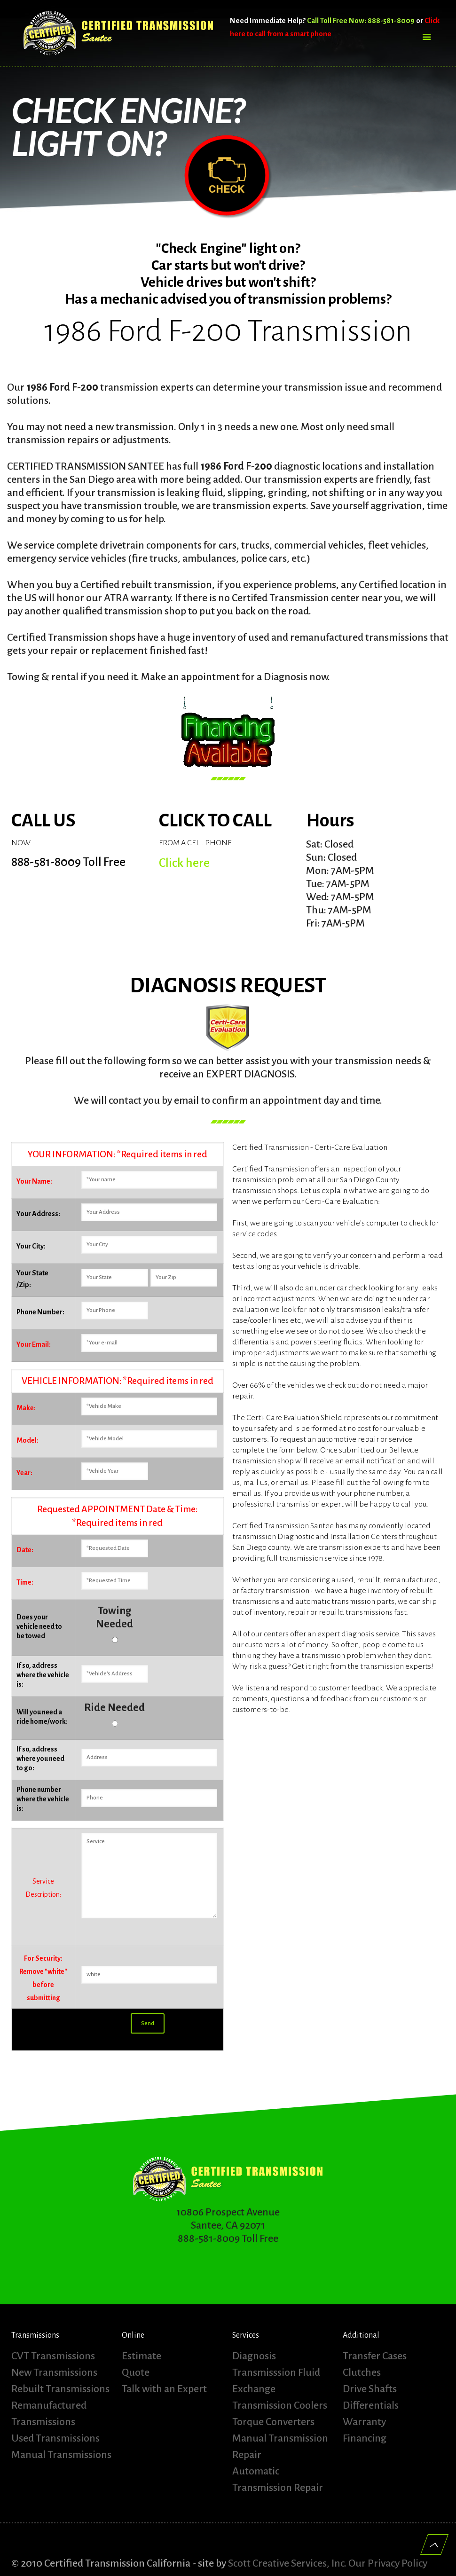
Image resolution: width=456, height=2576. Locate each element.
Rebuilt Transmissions (60, 2389)
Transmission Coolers (279, 2405)
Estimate (141, 2356)
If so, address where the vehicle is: (42, 1675)
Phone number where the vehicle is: (42, 1799)
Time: (24, 1582)
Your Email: (33, 1344)
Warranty (364, 2421)
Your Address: (38, 1213)
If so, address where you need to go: (40, 1758)
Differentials (371, 2405)
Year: (24, 1472)
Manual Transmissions (61, 2454)
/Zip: (23, 1284)
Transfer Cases (375, 2356)
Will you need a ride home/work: (42, 1716)
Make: (26, 1408)
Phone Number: (40, 1312)
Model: (27, 1440)
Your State (32, 1273)
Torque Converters (273, 2421)
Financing (364, 2438)
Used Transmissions (55, 2438)
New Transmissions (54, 2372)
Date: (24, 1550)
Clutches (362, 2372)
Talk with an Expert (164, 2389)
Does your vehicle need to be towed (39, 1626)
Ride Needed (114, 1707)
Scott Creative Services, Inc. (287, 2560)
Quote (135, 2372)
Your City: (31, 1246)
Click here (184, 863)
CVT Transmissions (53, 2356)
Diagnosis (254, 2356)
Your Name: (34, 1181)
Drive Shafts (370, 2389)
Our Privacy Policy (387, 2560)
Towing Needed (114, 1617)
